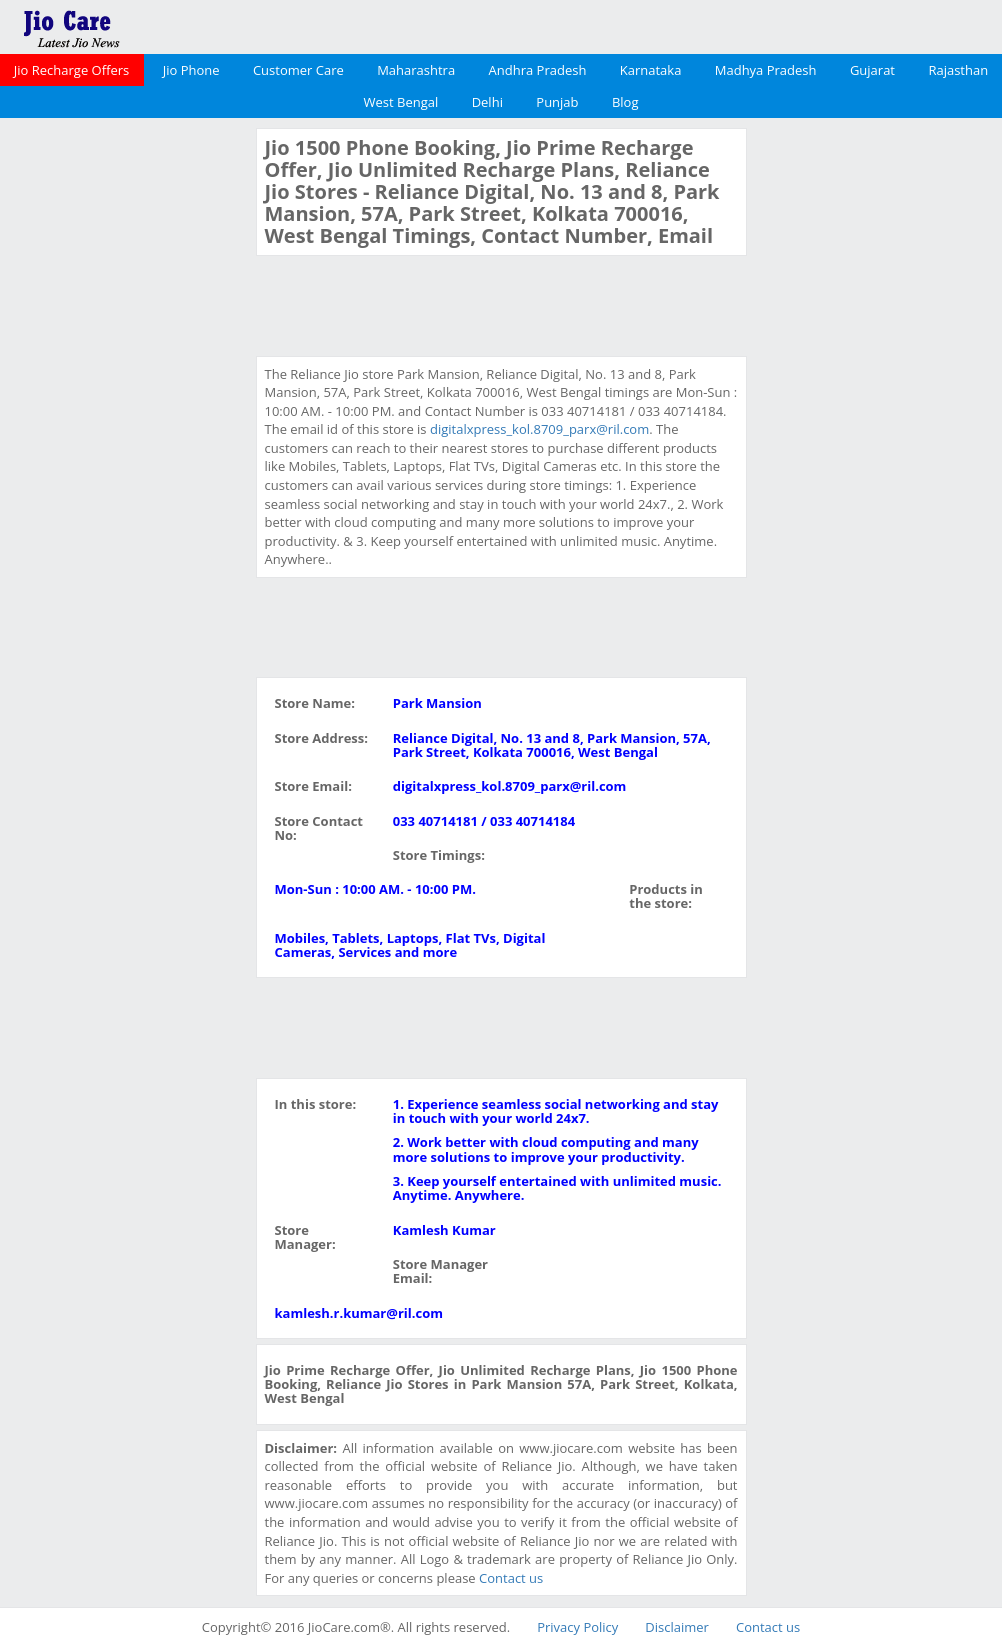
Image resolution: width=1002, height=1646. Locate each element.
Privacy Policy (577, 1627)
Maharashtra (416, 70)
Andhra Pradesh (538, 70)
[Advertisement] (125, 428)
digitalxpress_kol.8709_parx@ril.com (539, 429)
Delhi (487, 102)
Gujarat (872, 70)
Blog (625, 102)
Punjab (557, 102)
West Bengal (401, 102)
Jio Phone (191, 70)
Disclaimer (677, 1627)
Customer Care (298, 70)
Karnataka (651, 70)
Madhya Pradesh (766, 70)
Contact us (511, 1578)
